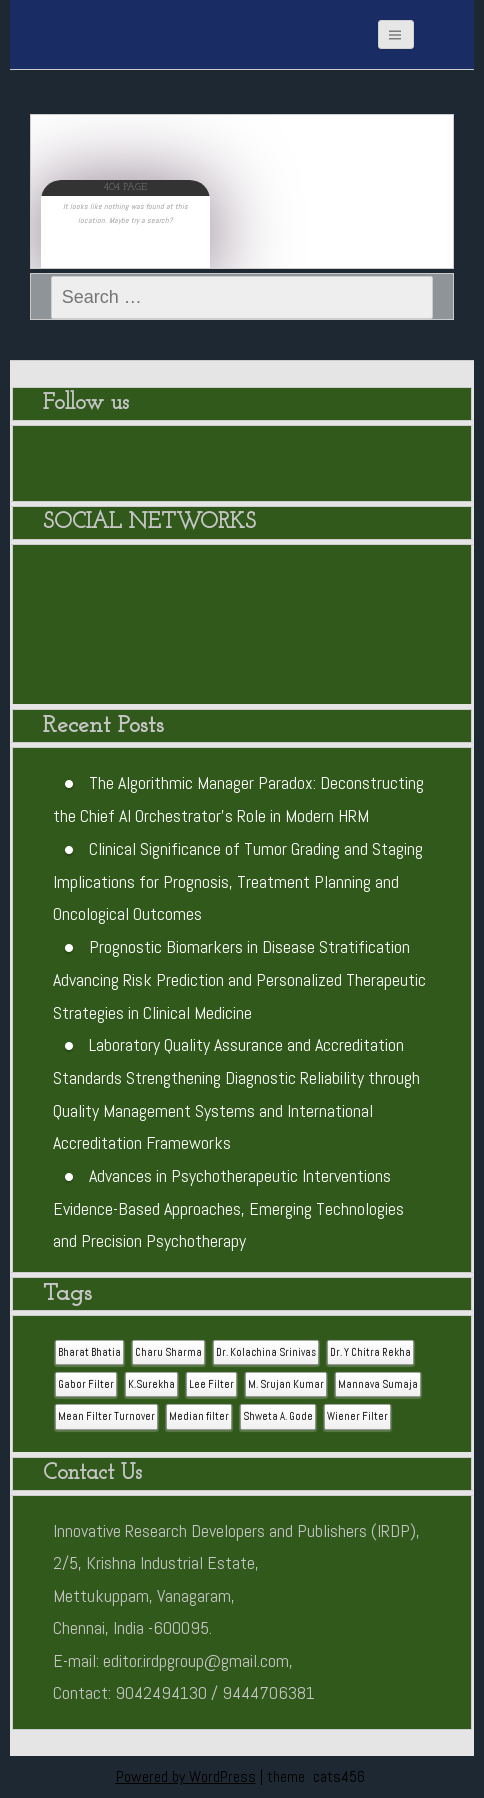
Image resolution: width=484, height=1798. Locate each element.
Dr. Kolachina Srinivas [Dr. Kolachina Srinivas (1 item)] (266, 1352)
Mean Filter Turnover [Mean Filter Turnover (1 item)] (106, 1416)
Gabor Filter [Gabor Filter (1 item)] (86, 1384)
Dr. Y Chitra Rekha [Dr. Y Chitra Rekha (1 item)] (370, 1352)
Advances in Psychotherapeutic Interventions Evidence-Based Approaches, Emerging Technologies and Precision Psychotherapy (228, 1208)
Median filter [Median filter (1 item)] (199, 1416)
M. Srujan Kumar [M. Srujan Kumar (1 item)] (286, 1384)
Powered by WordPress (186, 1776)
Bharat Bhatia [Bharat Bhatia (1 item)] (89, 1352)
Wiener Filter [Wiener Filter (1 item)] (357, 1416)
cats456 (339, 1776)
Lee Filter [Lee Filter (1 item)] (211, 1384)
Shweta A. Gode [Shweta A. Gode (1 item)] (278, 1416)
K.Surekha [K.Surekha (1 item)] (151, 1384)
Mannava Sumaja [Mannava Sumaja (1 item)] (378, 1384)
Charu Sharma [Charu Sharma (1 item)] (168, 1352)
